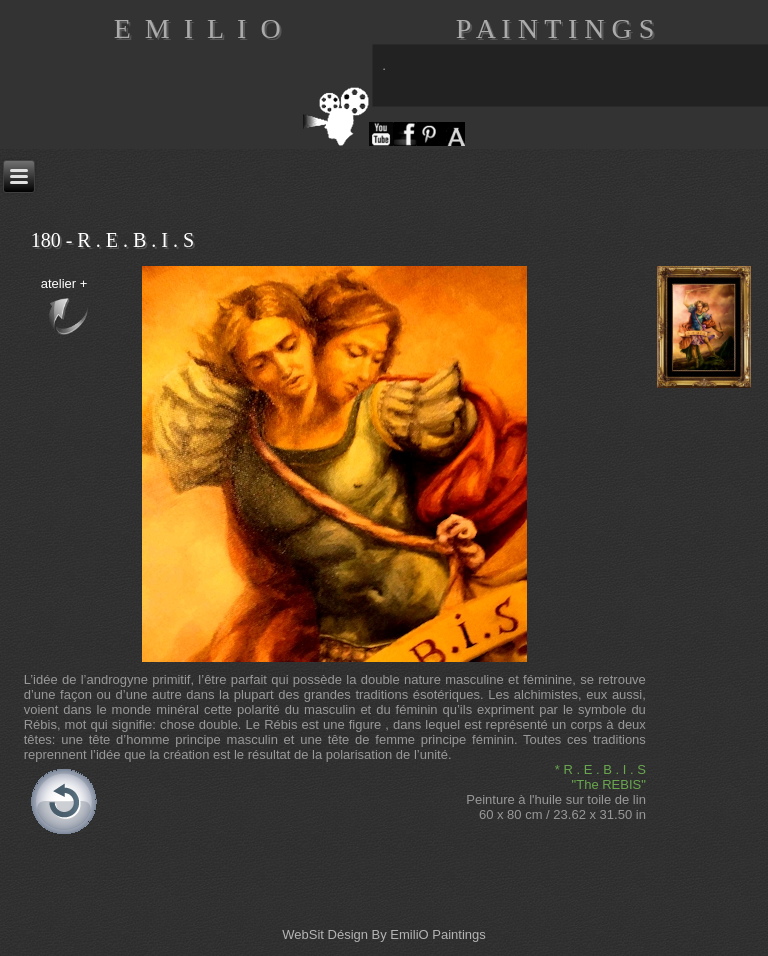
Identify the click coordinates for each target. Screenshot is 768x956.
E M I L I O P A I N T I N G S (384, 28)
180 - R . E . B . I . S (112, 240)
